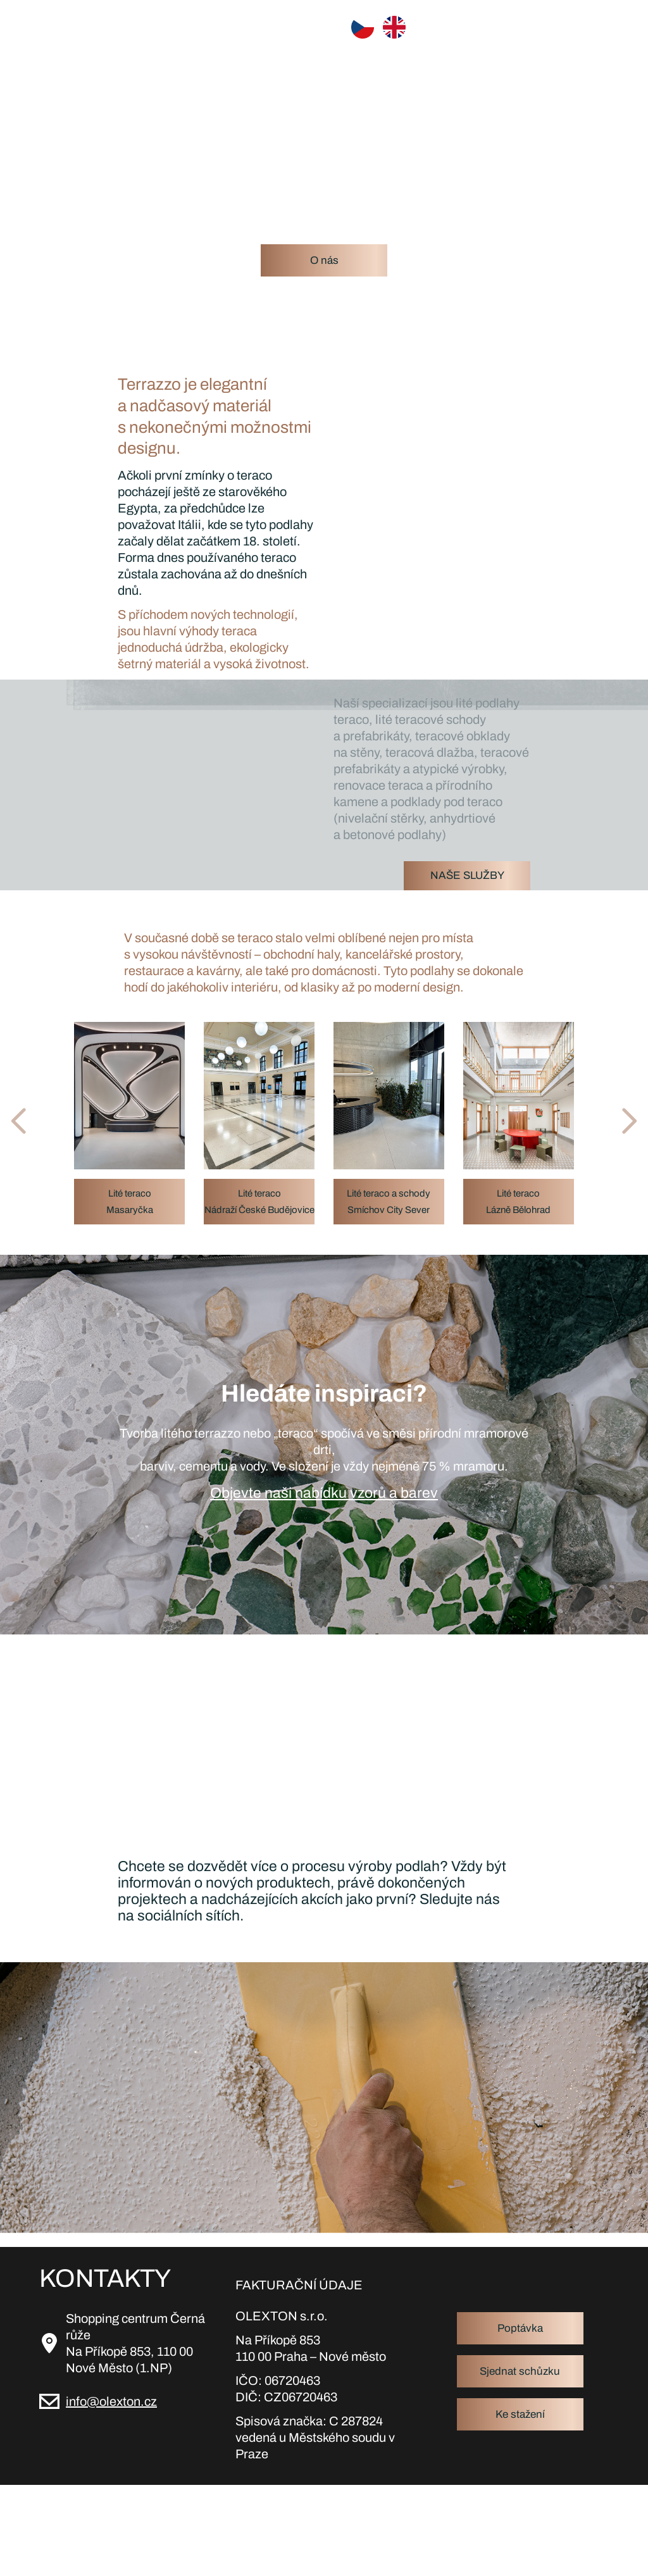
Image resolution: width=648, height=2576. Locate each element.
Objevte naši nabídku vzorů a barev (324, 1493)
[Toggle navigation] (598, 27)
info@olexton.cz (111, 2401)
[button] (48, 1120)
